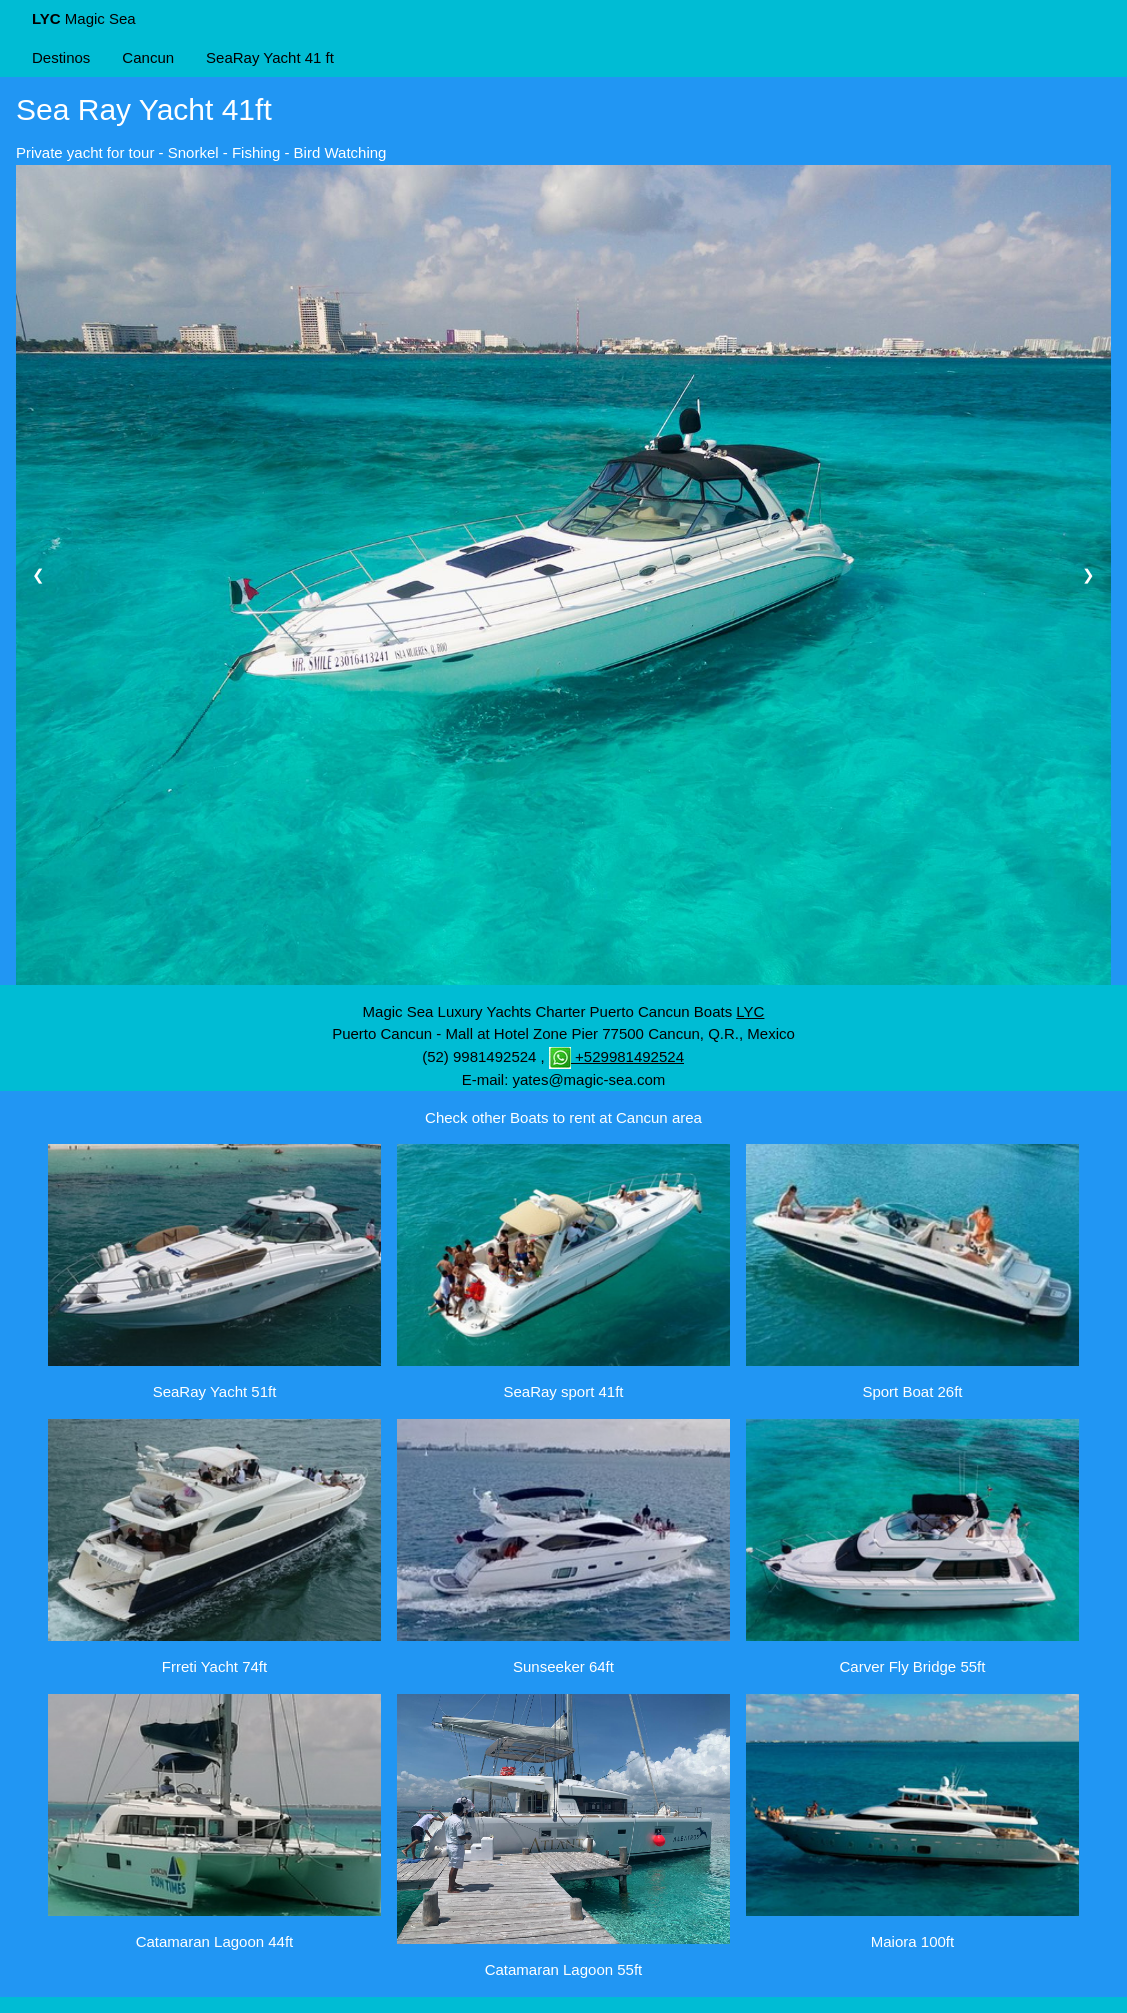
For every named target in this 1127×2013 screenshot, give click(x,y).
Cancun (148, 57)
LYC (750, 1011)
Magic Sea (84, 18)
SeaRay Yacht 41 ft (270, 57)
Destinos (61, 57)
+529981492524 (616, 1056)
